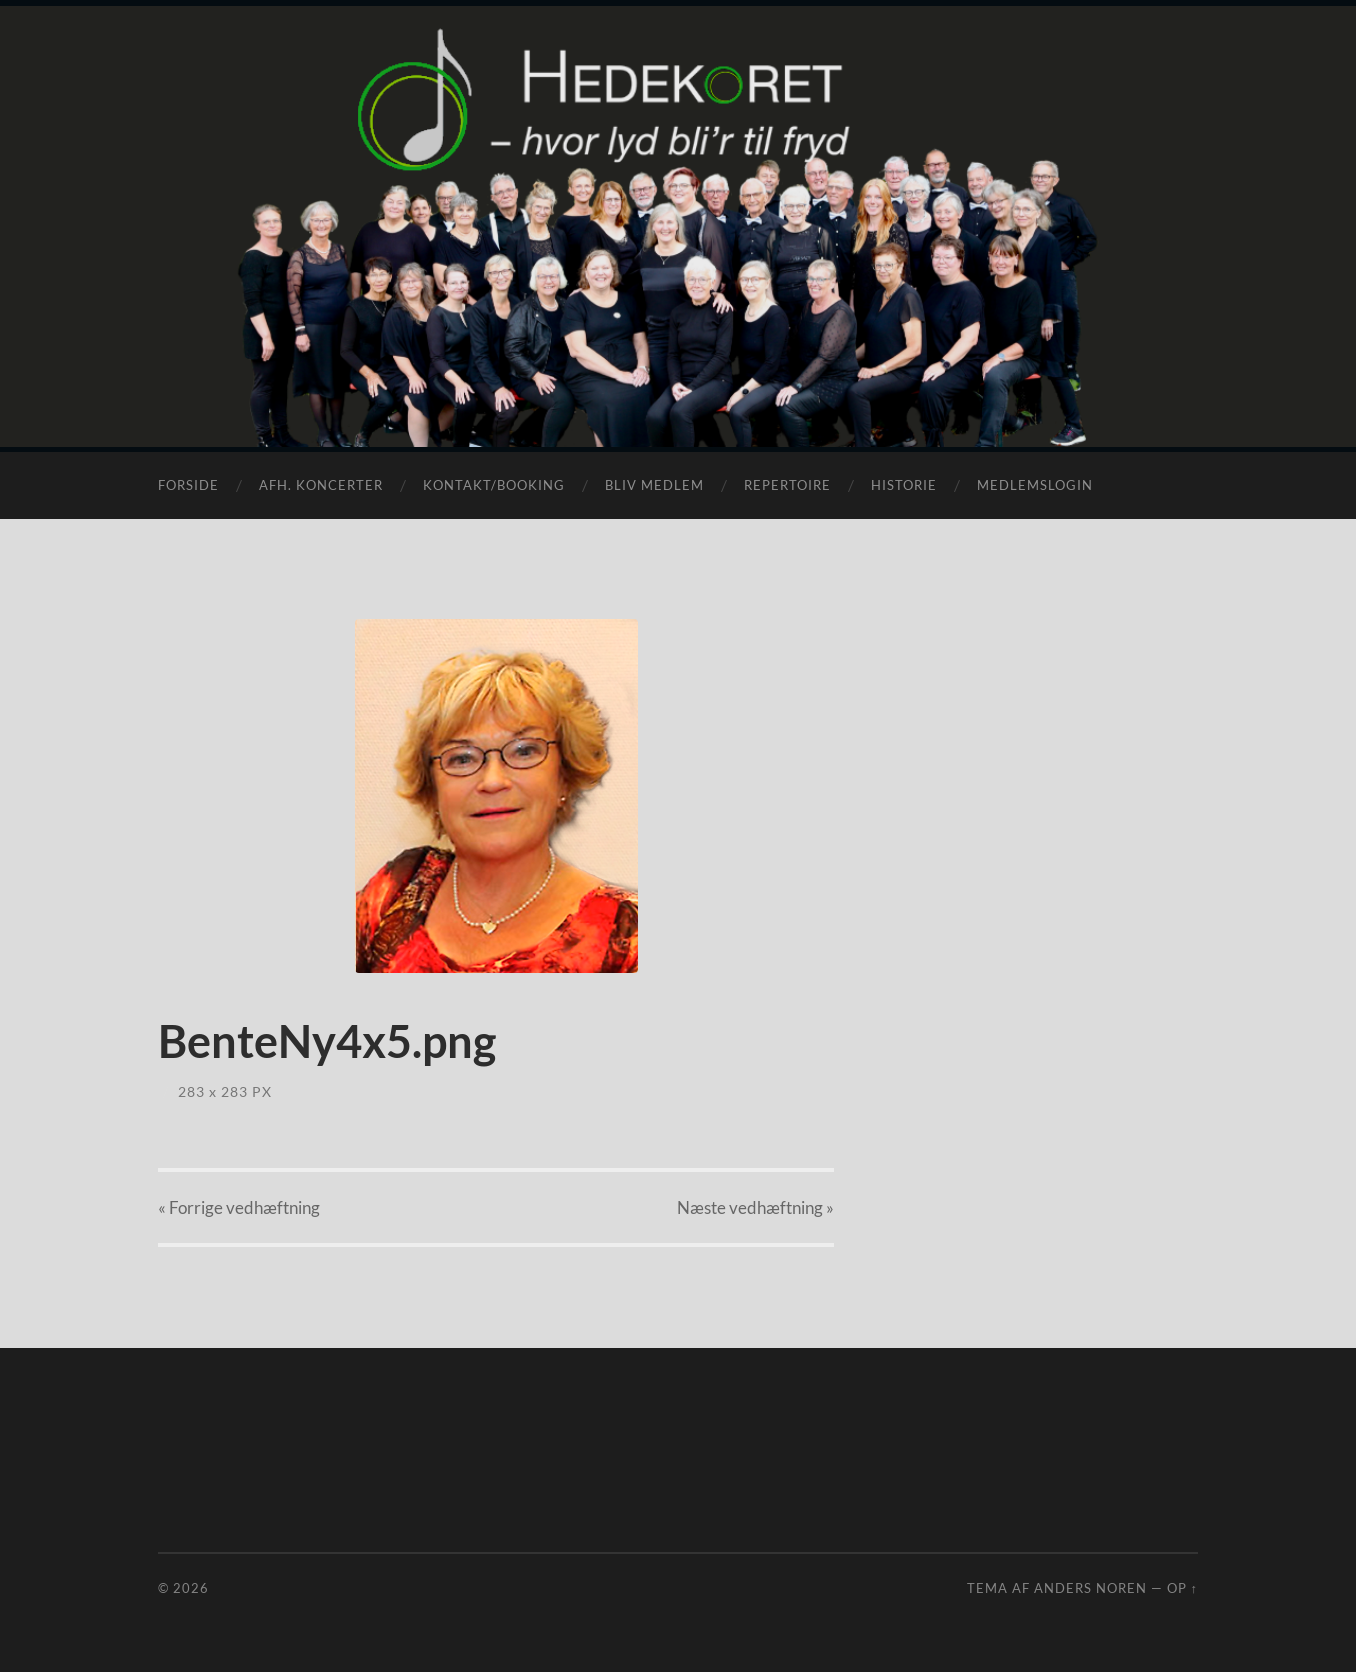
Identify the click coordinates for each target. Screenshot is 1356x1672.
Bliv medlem (654, 485)
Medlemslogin (1035, 485)
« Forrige (239, 1207)
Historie (904, 485)
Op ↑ (1182, 1588)
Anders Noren (1090, 1588)
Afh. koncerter (321, 485)
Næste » (755, 1207)
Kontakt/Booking (494, 485)
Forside (188, 485)
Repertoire (787, 485)
